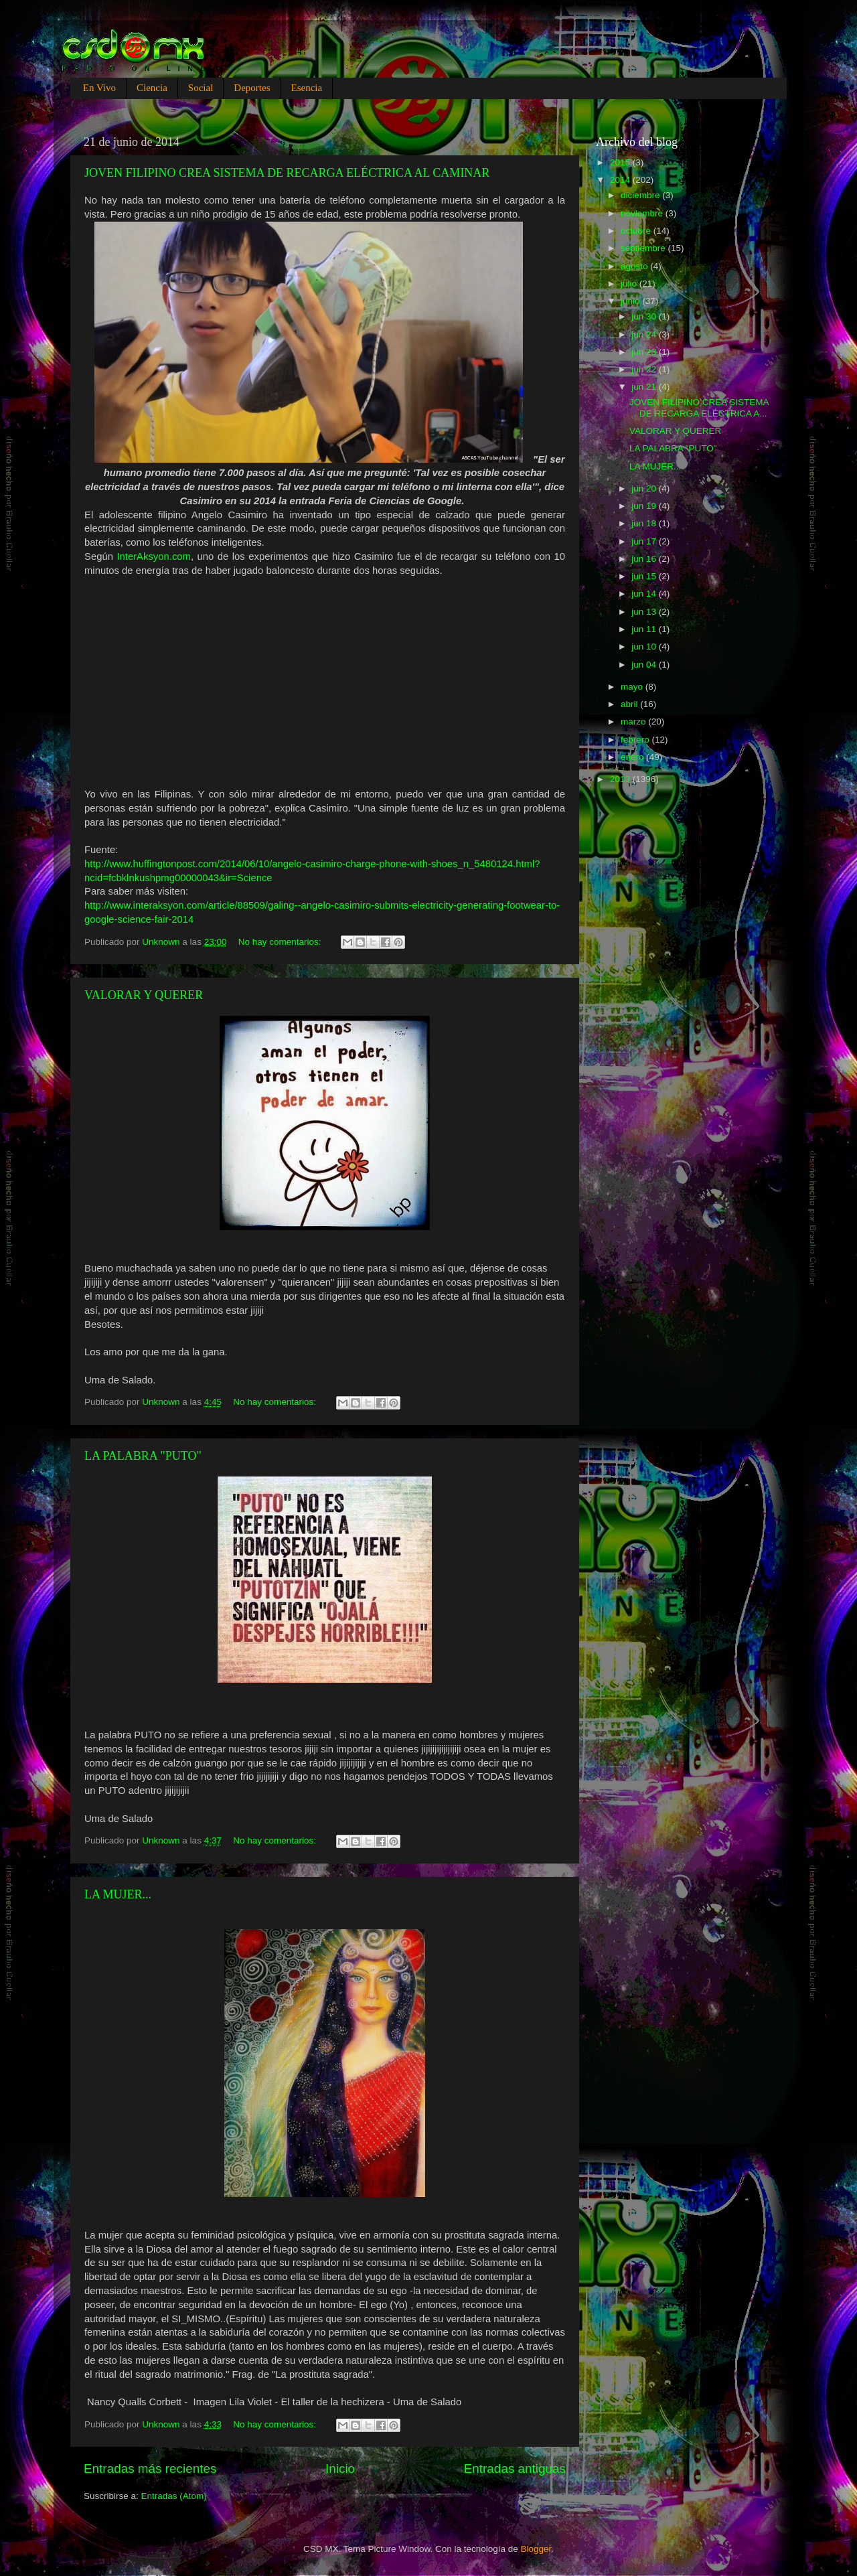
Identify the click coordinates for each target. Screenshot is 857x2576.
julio (630, 284)
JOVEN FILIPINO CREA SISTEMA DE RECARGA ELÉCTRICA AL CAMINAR (286, 172)
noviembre (643, 213)
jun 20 (645, 488)
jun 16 (645, 559)
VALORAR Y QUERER (143, 995)
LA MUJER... (117, 1894)
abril (630, 704)
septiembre (644, 248)
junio (631, 301)
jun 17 (645, 541)
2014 (621, 180)
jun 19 (645, 506)
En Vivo (99, 87)
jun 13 (645, 612)
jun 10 (645, 646)
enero (633, 757)
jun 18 (645, 523)
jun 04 (645, 665)
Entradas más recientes (150, 2468)
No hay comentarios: (281, 942)
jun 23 (645, 352)
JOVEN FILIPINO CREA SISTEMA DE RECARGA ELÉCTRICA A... (699, 407)
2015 (621, 162)
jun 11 (645, 629)
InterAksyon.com (153, 556)
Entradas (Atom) (174, 2496)
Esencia (306, 87)
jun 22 (645, 369)
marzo (634, 721)
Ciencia (152, 87)
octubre (637, 231)
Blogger (536, 2549)
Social (201, 87)
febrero (636, 740)
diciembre (641, 195)
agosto (635, 266)
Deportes (252, 87)
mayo (633, 687)
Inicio (340, 2468)
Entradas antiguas (515, 2468)
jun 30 (645, 316)
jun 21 (645, 387)
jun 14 (645, 594)
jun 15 (645, 576)
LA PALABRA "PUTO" (143, 1455)
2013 (621, 779)
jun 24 (645, 334)
